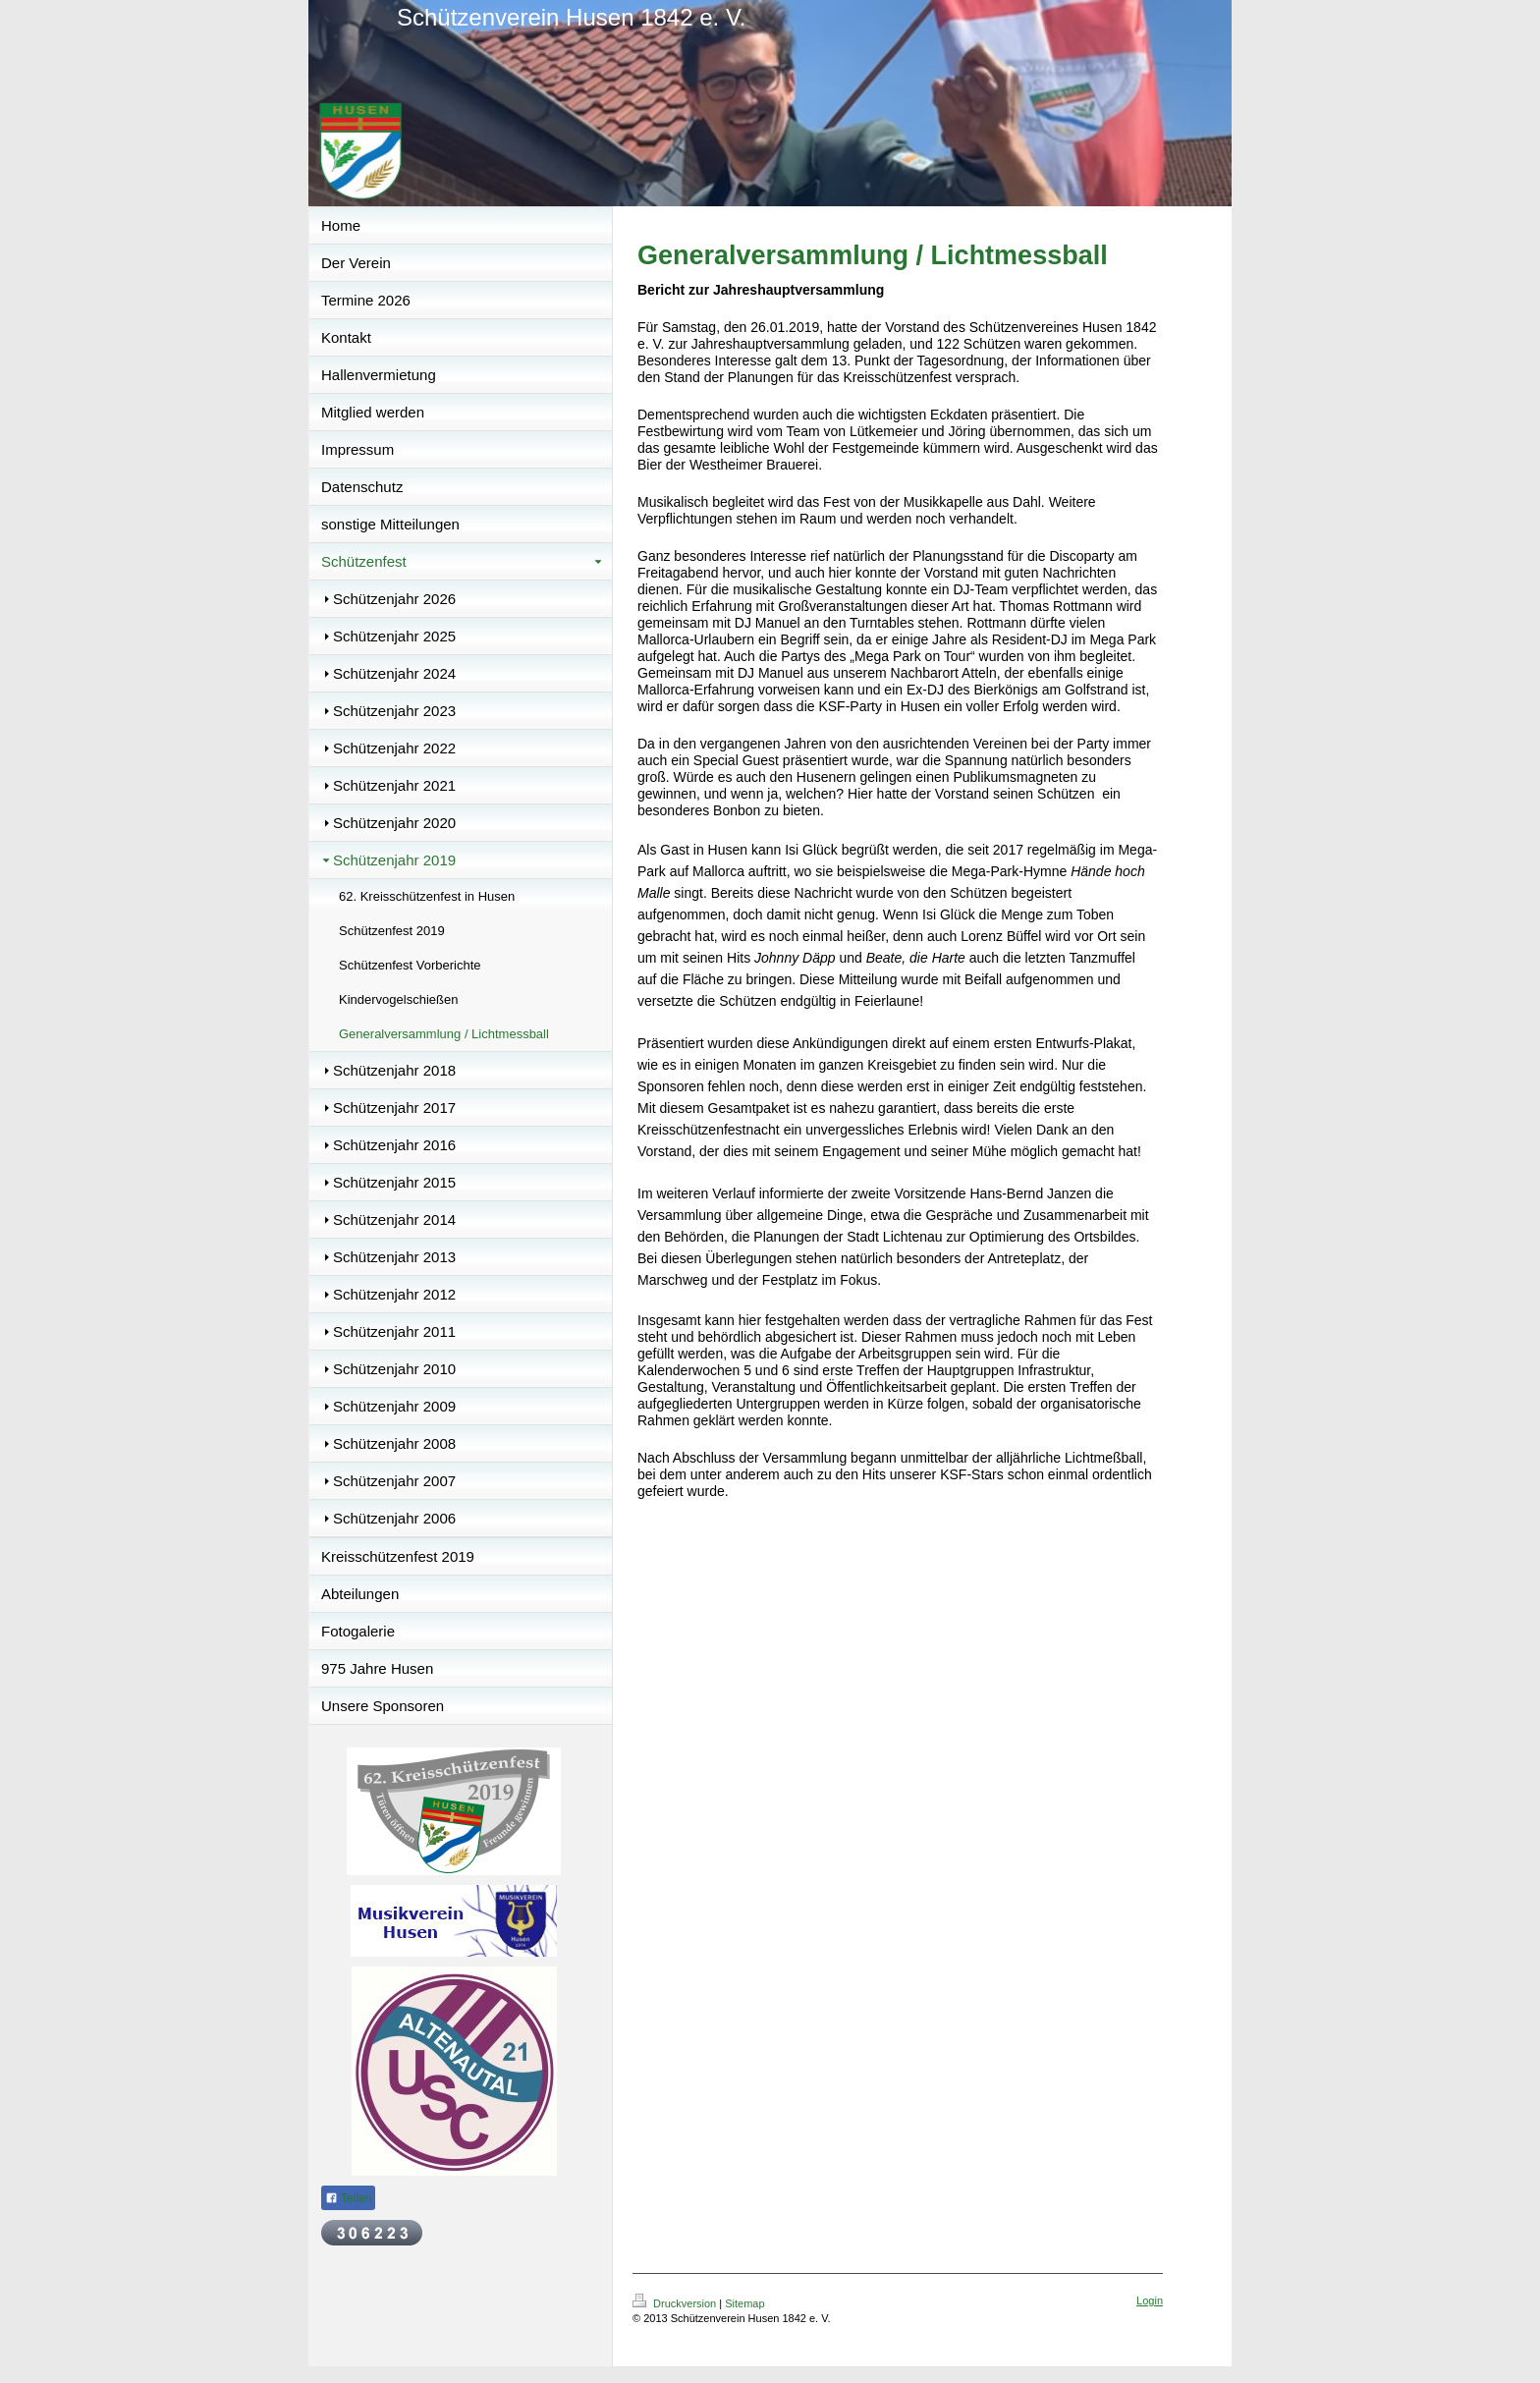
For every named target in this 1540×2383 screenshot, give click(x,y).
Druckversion (675, 2303)
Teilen (348, 2198)
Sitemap (744, 2303)
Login (1149, 2300)
